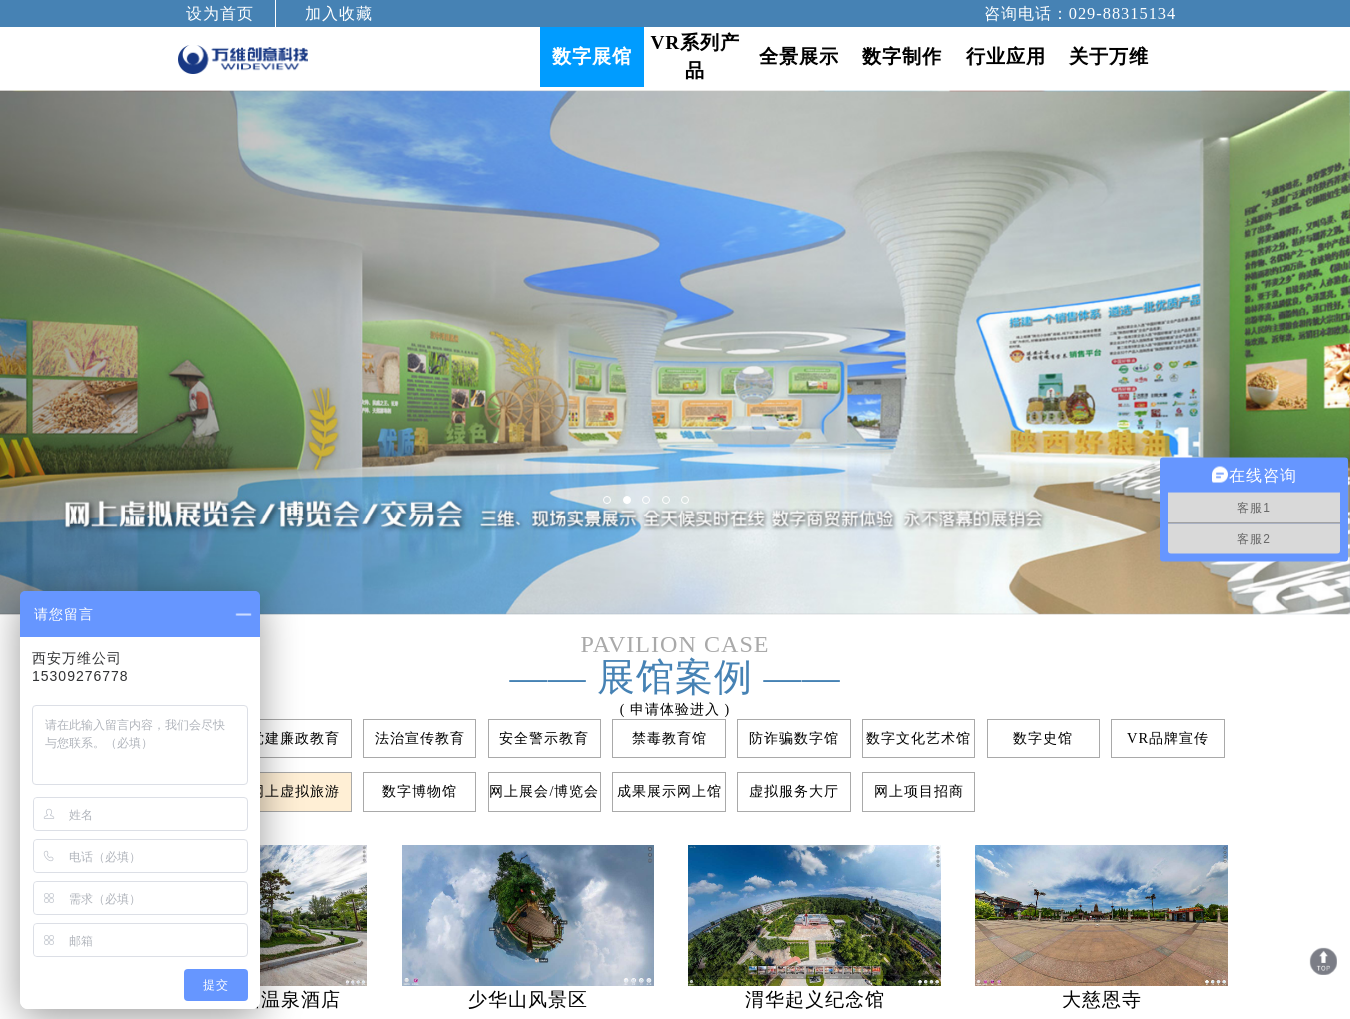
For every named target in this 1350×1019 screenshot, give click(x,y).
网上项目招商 (919, 791)
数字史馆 (1043, 738)
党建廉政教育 (295, 738)
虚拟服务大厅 (794, 791)
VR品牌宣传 (1168, 738)
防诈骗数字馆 (794, 738)
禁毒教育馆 (669, 738)
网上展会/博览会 (544, 791)
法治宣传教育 (420, 738)
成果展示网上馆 (669, 791)
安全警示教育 (544, 738)
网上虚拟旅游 (295, 791)
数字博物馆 (419, 791)
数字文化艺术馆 (918, 738)
